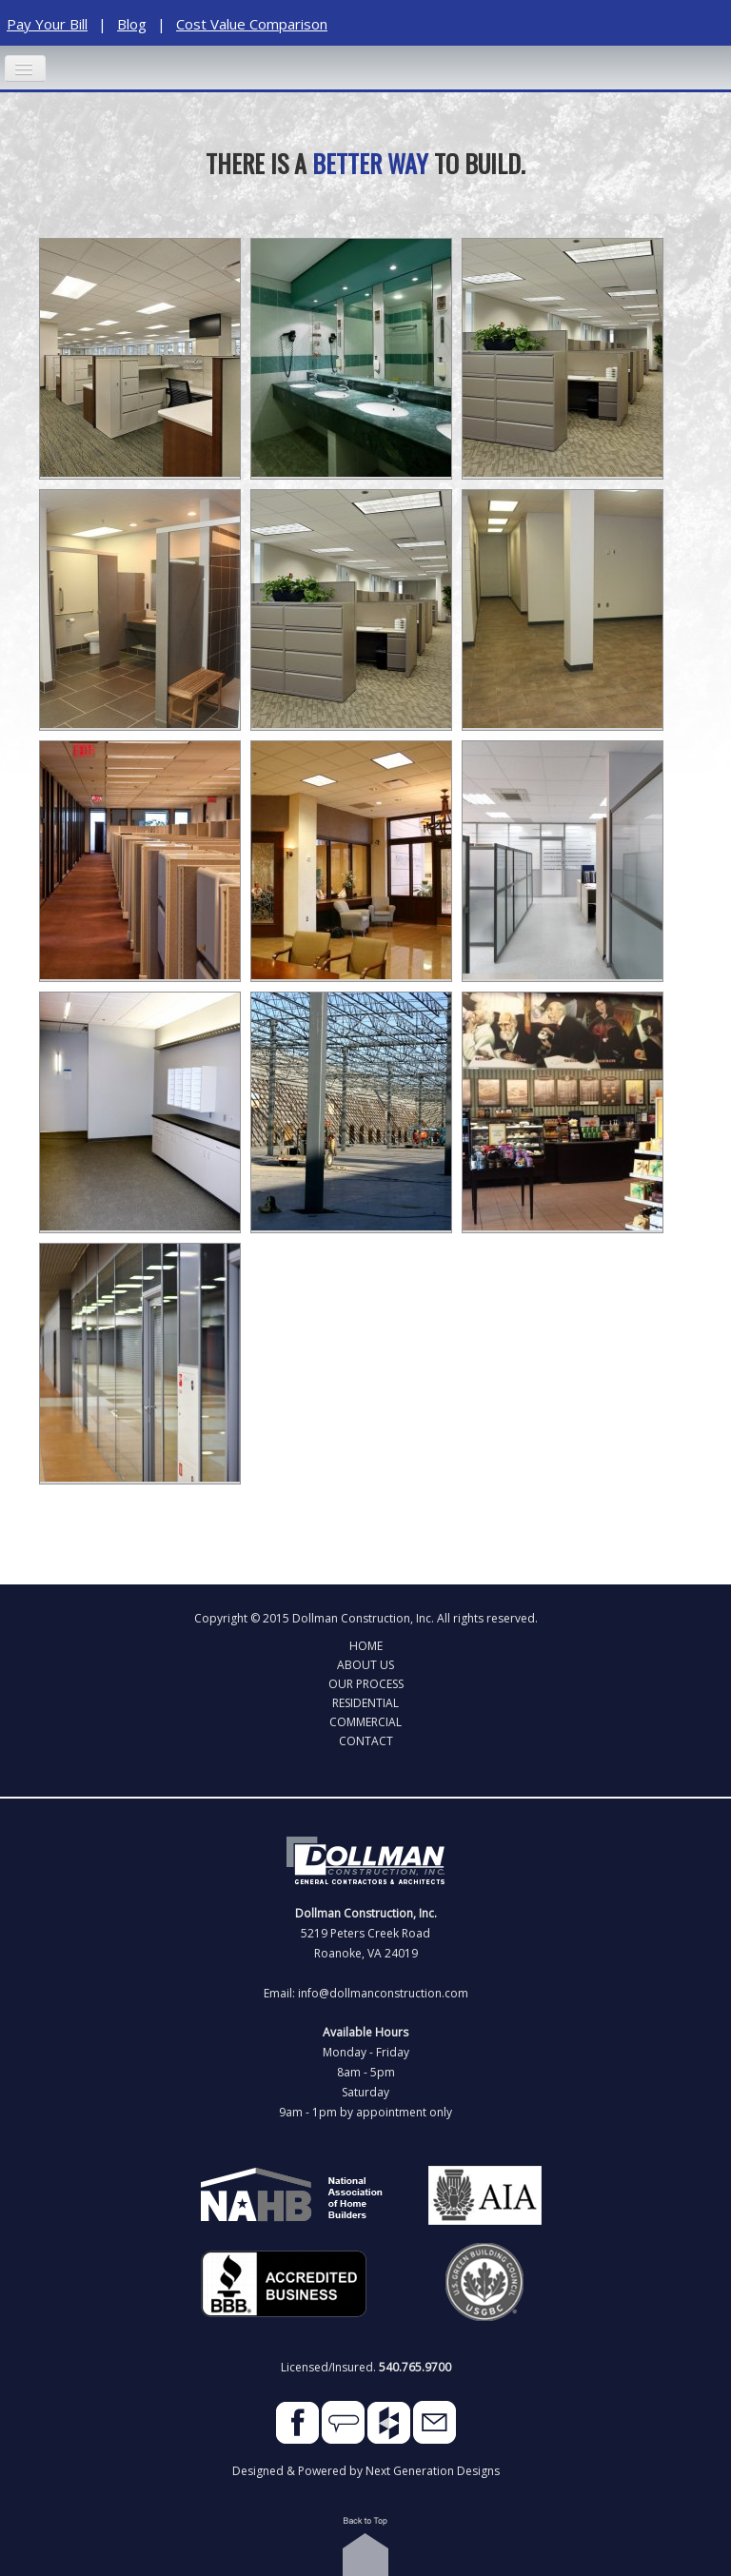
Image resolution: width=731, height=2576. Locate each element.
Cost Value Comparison (251, 23)
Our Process (366, 1683)
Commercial (365, 1721)
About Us (365, 1664)
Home (366, 1645)
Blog (132, 23)
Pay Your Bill (47, 23)
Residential (365, 1702)
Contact (366, 1740)
